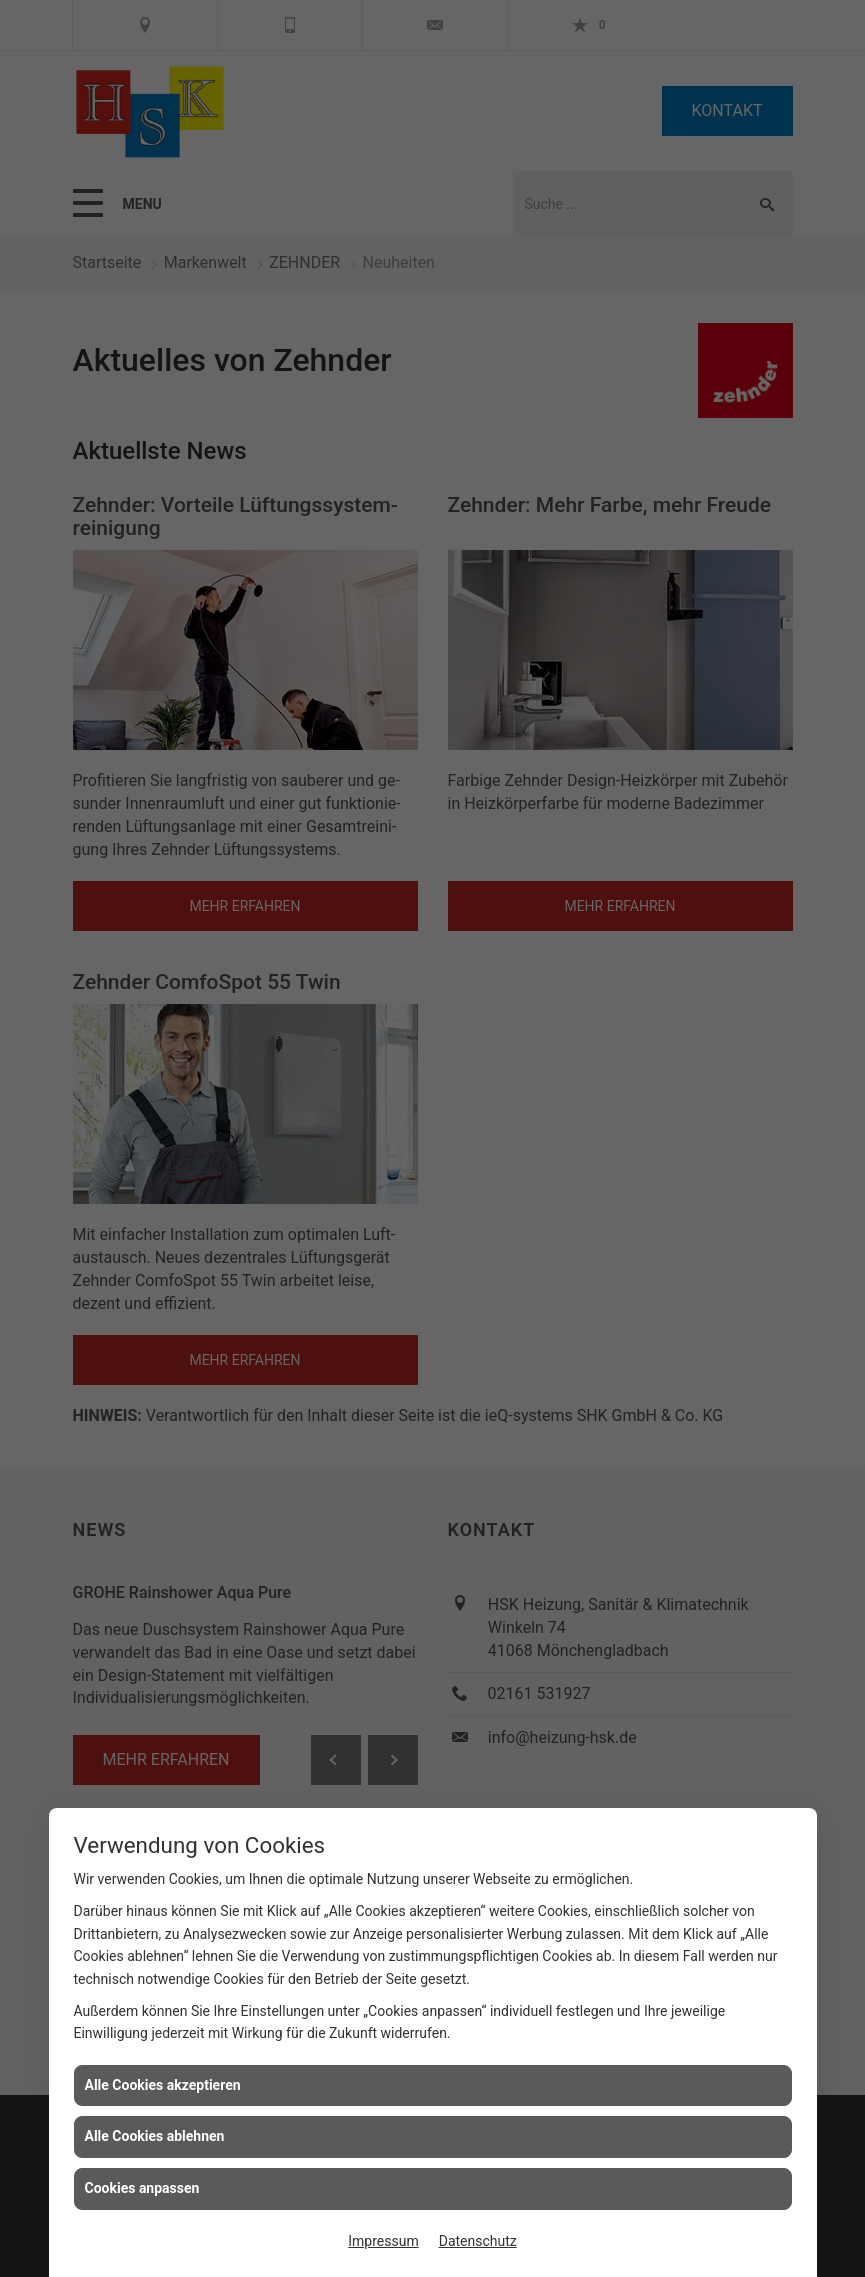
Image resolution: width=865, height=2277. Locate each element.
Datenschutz (478, 2241)
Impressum (383, 2241)
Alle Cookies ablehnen (155, 2136)
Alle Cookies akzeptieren (163, 2085)
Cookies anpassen (142, 2188)
